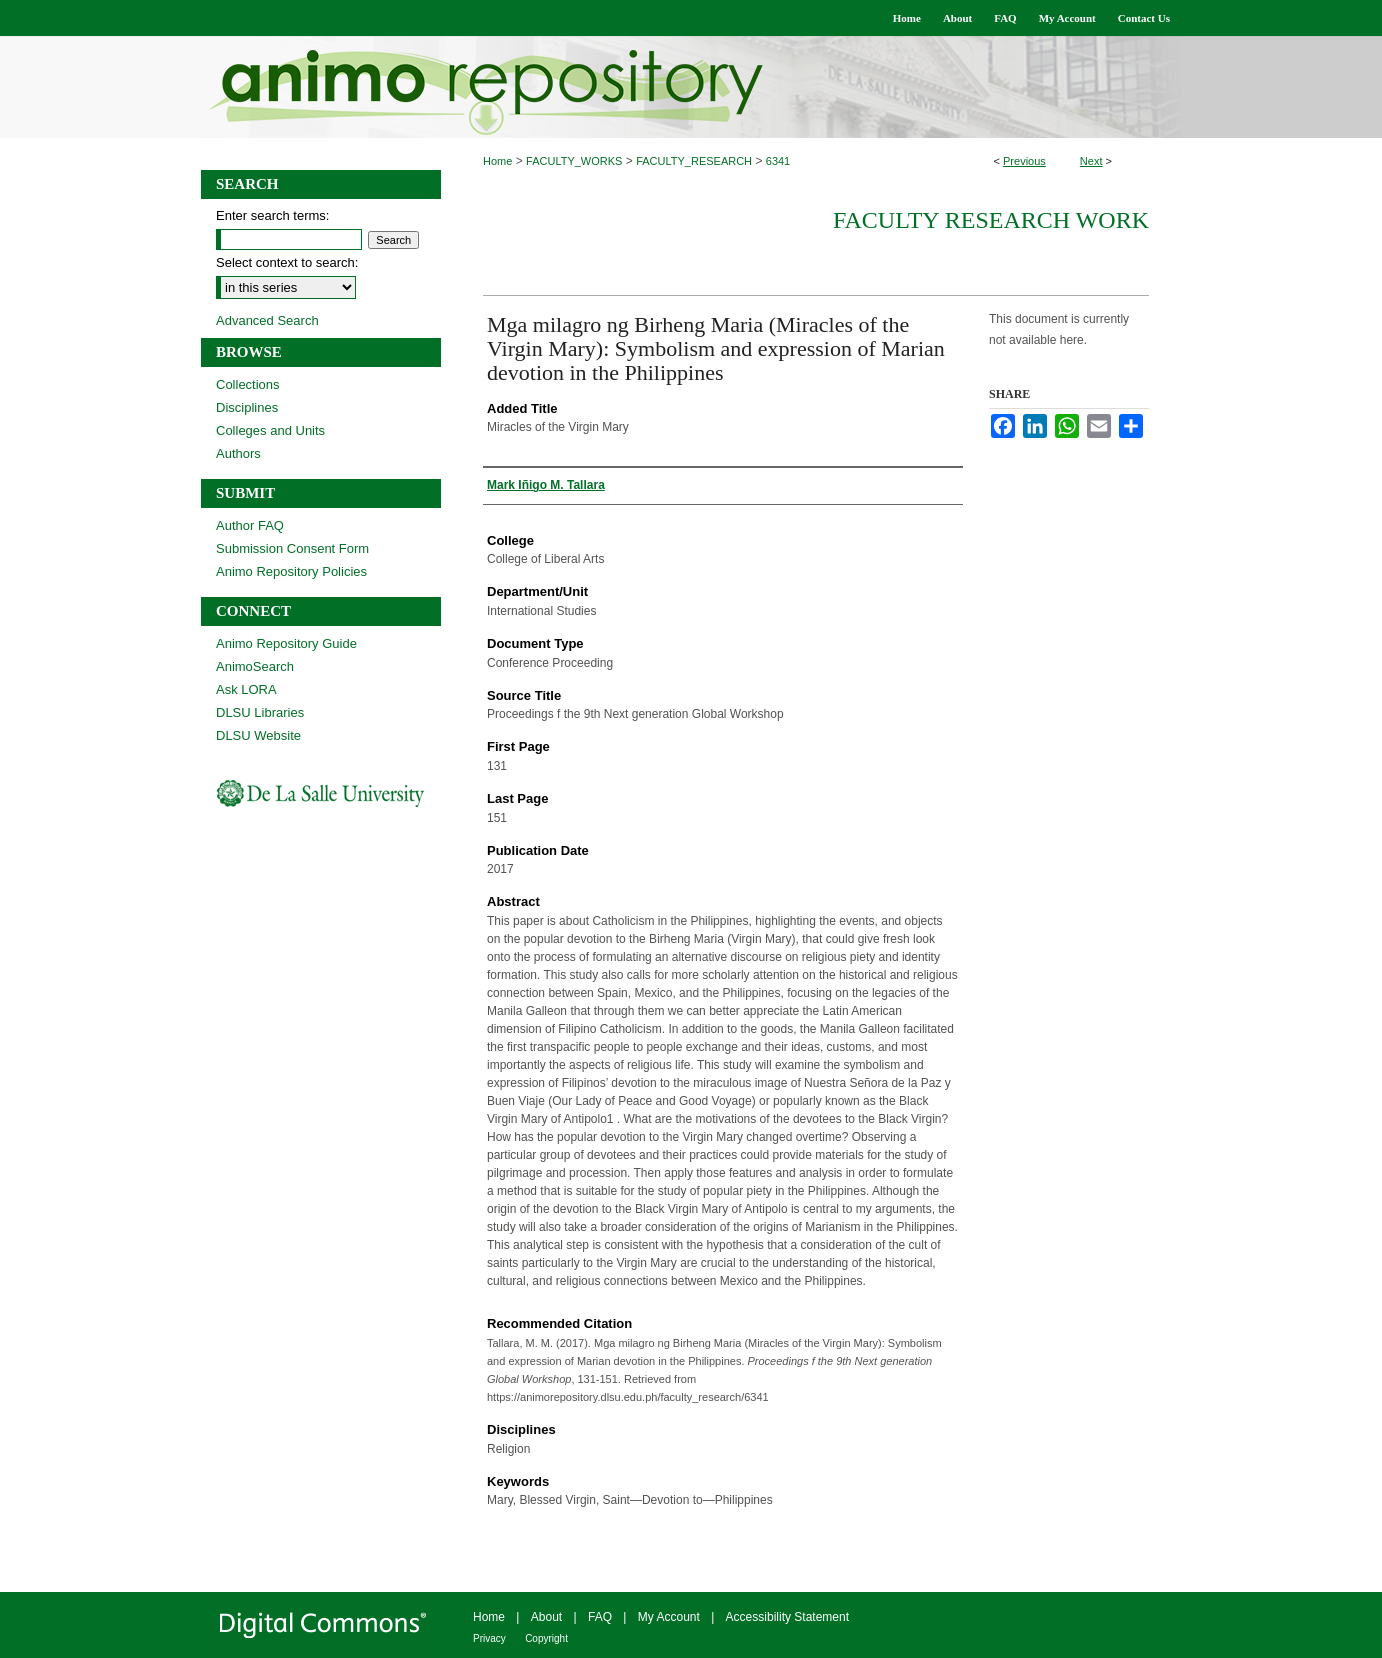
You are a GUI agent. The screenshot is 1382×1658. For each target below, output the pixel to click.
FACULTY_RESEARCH (694, 161)
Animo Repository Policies (291, 571)
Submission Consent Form (292, 548)
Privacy (489, 1638)
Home (497, 161)
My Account (669, 1617)
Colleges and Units (270, 430)
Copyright (546, 1638)
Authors (238, 453)
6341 (778, 161)
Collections (248, 384)
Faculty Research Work (991, 220)
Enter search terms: (272, 215)
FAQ (600, 1617)
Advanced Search (267, 320)
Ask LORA (246, 689)
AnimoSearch (255, 666)
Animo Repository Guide (286, 643)
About (546, 1617)
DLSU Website (258, 735)
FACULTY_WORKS (574, 161)
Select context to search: (287, 262)
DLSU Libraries (260, 712)
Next (1091, 161)
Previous (1024, 161)
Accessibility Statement (787, 1617)
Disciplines (247, 407)
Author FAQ (250, 525)
